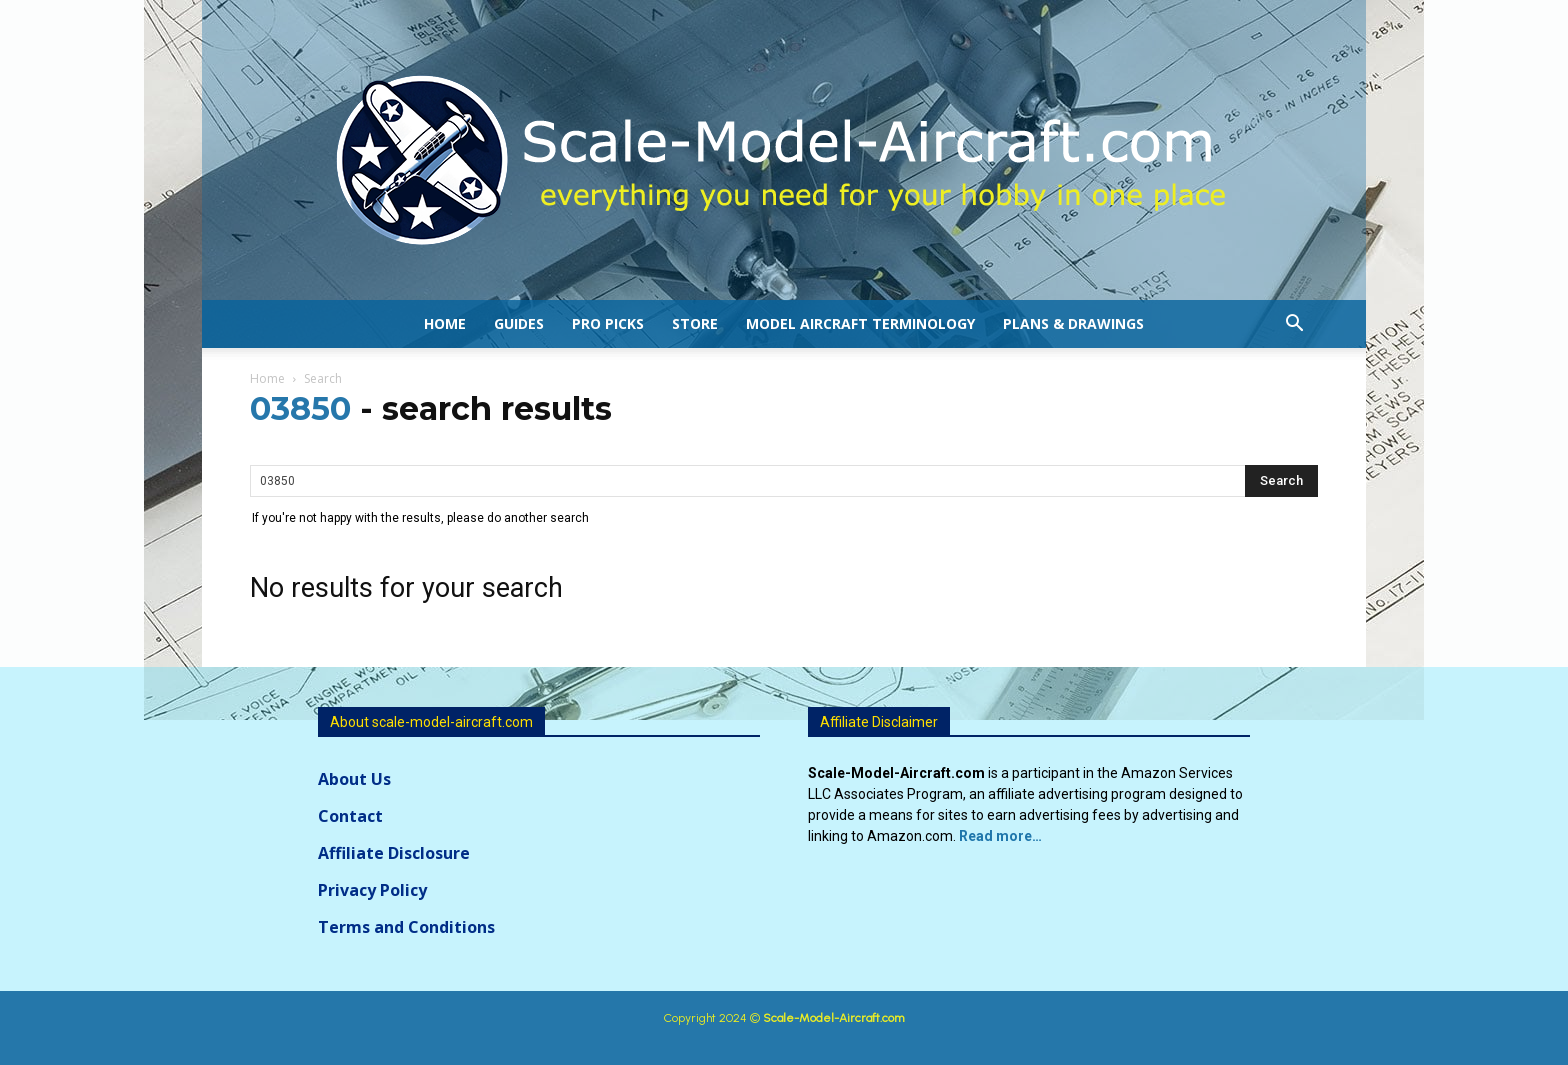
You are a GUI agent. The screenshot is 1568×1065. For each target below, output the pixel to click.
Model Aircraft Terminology (860, 323)
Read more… (1000, 836)
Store (695, 323)
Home (445, 323)
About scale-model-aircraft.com (431, 722)
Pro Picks (608, 323)
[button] (1294, 325)
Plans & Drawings (1073, 323)
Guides (519, 323)
